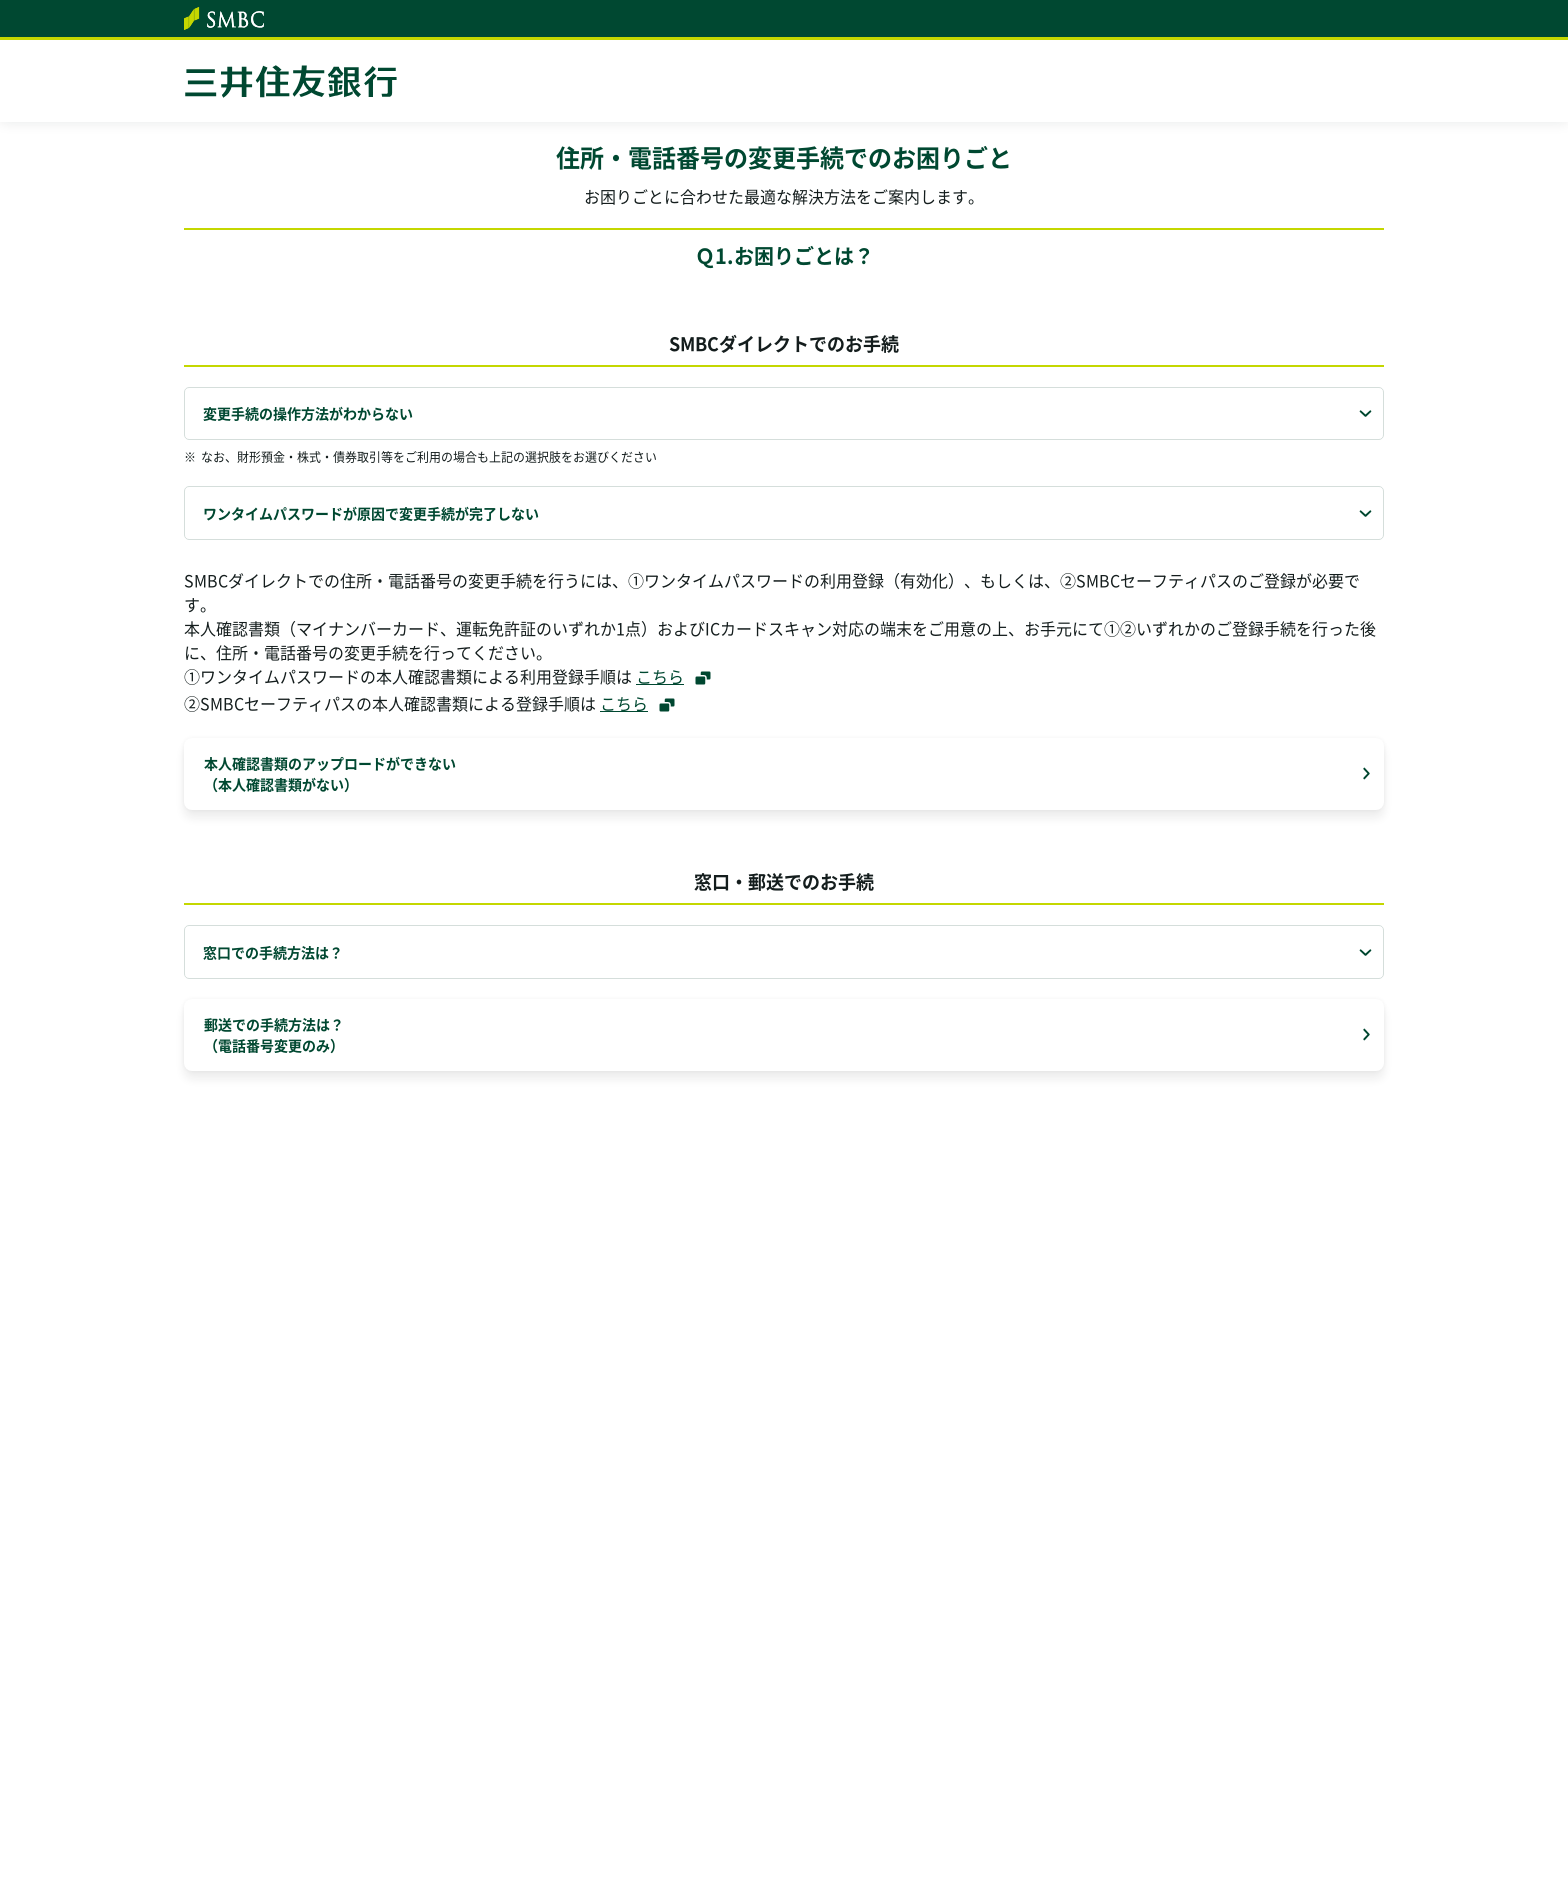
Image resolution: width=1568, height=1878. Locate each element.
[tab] (784, 414)
